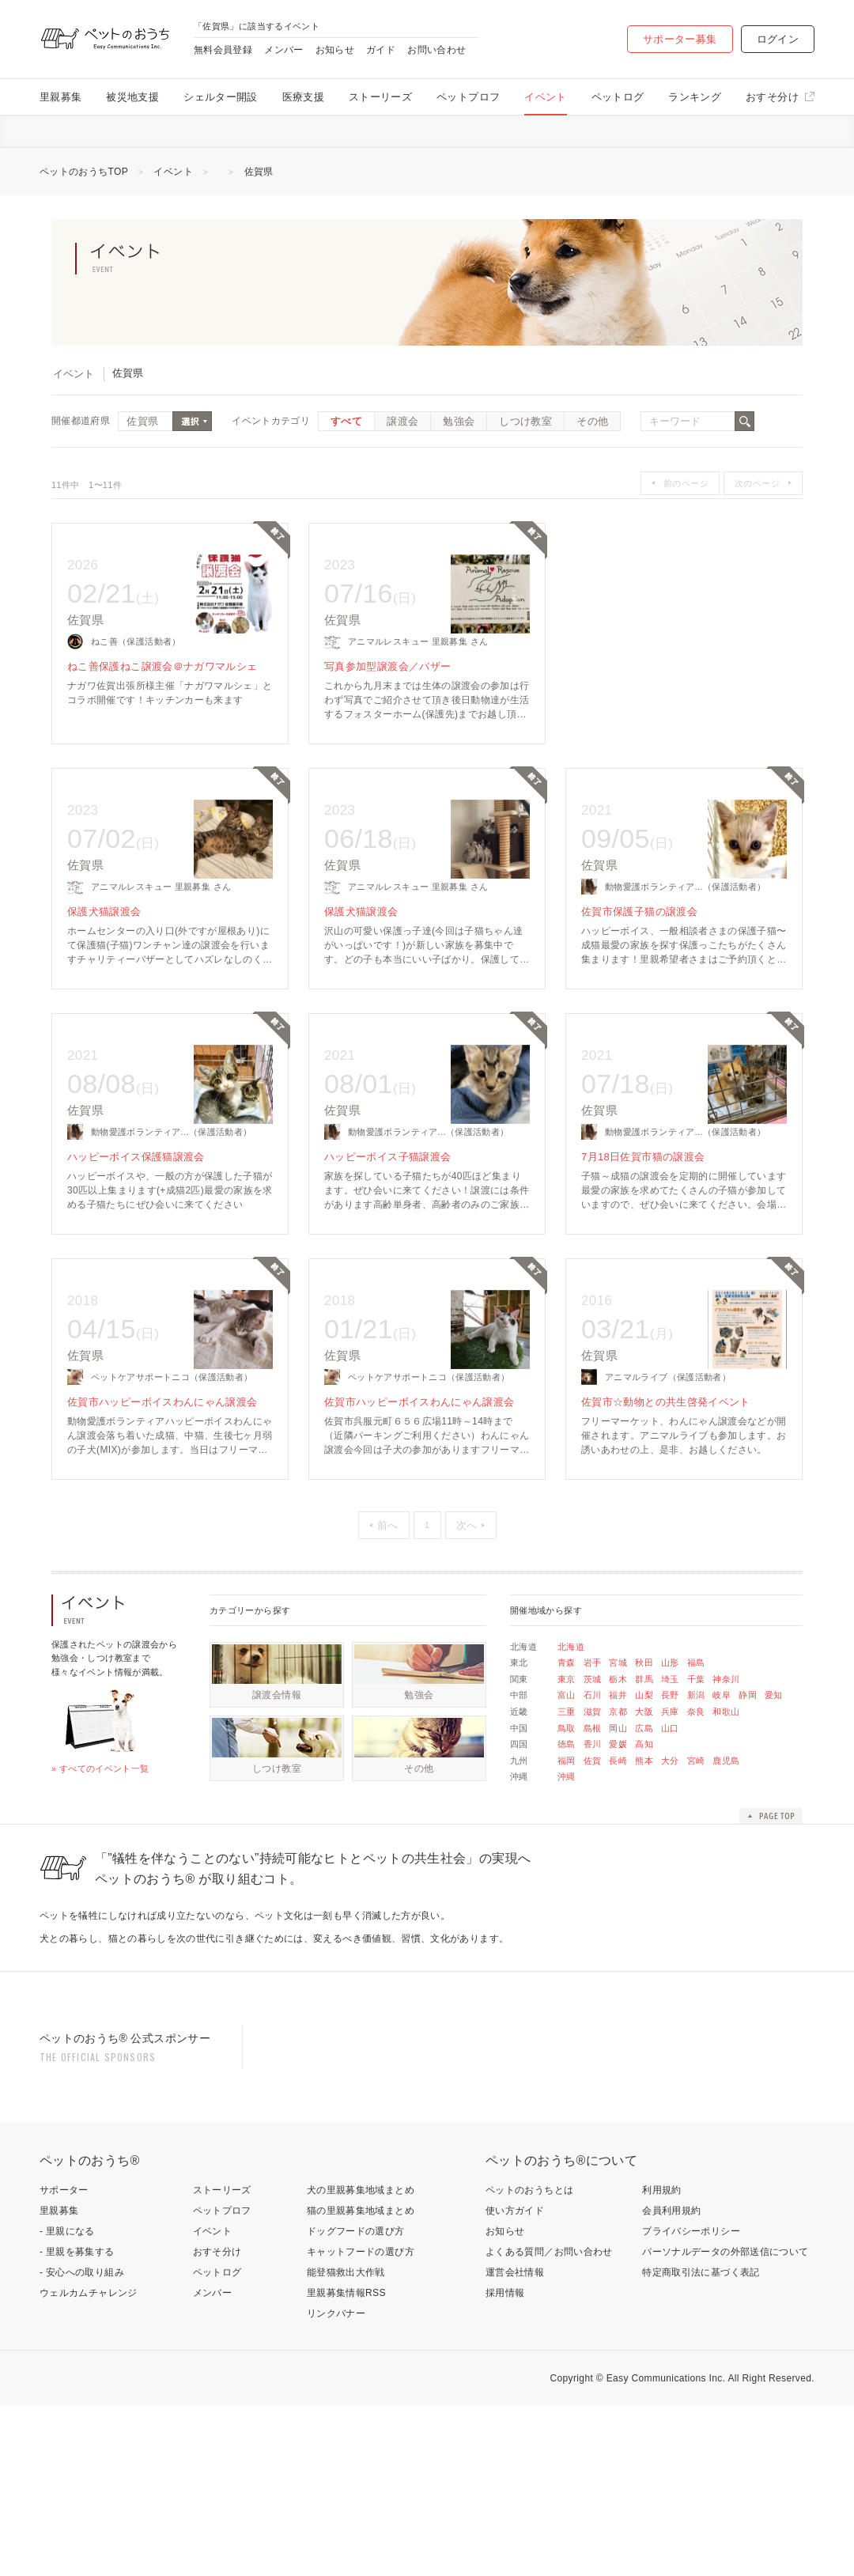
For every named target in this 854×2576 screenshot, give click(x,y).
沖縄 (566, 1847)
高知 (644, 1815)
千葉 (696, 1750)
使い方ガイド (515, 2380)
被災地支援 (132, 97)
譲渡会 (402, 492)
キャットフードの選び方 (360, 2421)
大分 (670, 1831)
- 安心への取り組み (82, 2442)
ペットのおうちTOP (84, 242)
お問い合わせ (436, 49)
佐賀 (593, 1831)
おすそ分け (772, 97)
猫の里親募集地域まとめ (360, 2380)
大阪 (644, 1782)
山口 (670, 1799)
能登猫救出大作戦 (346, 2442)
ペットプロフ (468, 97)
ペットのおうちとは (529, 2360)
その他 (592, 492)
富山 (566, 1766)
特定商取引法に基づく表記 (700, 2442)
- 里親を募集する (77, 2421)
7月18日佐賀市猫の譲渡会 (643, 1228)
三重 (566, 1782)
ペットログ (617, 97)
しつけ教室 (525, 492)
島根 (593, 1799)
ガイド (380, 49)
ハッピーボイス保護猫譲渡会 (136, 1228)
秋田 (644, 1733)
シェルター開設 (220, 97)
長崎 (618, 1831)
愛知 (774, 1766)
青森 (566, 1733)
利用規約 (661, 2360)
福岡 (566, 1831)
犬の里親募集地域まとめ (360, 2360)
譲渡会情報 (276, 1766)
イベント (545, 97)
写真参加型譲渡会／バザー (387, 737)
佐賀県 (259, 242)
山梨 (644, 1766)
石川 (593, 1766)
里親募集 (60, 97)
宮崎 (696, 1831)
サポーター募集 (680, 39)
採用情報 (505, 2462)
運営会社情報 (515, 2442)
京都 (618, 1782)
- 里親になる (67, 2401)
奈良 (696, 1782)
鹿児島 (725, 1831)
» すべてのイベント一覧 (100, 1839)
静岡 (748, 1766)
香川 (593, 1815)
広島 (644, 1799)
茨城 (593, 1750)
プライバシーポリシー (691, 2401)
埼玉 (670, 1750)
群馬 (644, 1750)
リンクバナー (336, 2483)
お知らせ (335, 49)
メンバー (283, 49)
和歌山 (725, 1782)
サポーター (64, 2360)
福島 (696, 1733)
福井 (618, 1766)
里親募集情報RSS (346, 2462)
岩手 (593, 1733)
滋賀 (593, 1782)
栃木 (618, 1750)
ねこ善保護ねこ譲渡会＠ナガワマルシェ (162, 737)
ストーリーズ (380, 97)
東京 (566, 1750)
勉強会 (458, 492)
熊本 (644, 1831)
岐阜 (721, 1766)
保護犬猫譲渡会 (104, 983)
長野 (670, 1766)
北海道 (570, 1718)
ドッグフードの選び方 (356, 2401)
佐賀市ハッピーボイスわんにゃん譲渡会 (162, 1473)
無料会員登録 (223, 49)
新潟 (696, 1766)
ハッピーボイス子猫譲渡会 (387, 1228)
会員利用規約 (671, 2380)
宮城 (618, 1733)
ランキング (694, 97)
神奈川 (725, 1750)
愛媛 (618, 1815)
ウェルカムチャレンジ (89, 2462)
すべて (346, 492)
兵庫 (670, 1782)
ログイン (778, 39)
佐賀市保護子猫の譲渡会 (639, 983)
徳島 (566, 1815)
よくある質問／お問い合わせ (549, 2421)
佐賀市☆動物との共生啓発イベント (665, 1473)
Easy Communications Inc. (666, 2548)
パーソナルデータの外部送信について (725, 2421)
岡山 (618, 1799)
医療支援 (303, 97)
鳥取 (566, 1799)
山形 (670, 1733)
